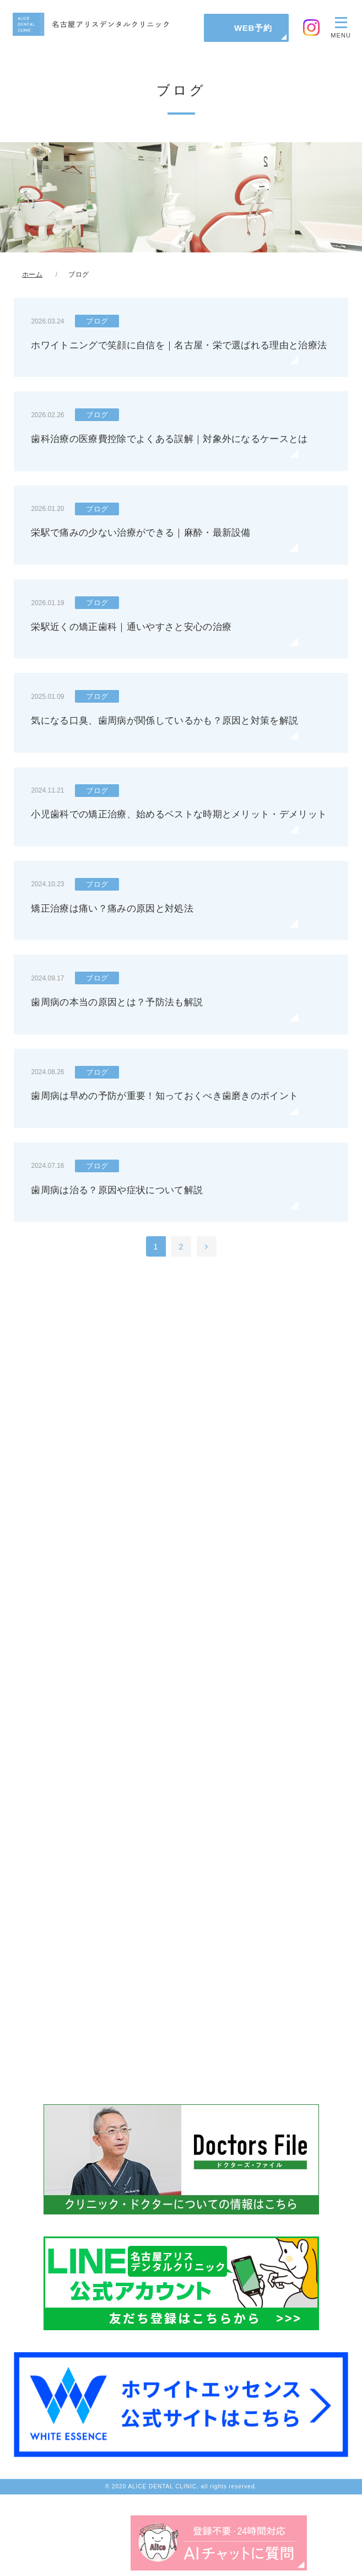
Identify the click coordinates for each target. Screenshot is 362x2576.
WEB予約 (253, 28)
